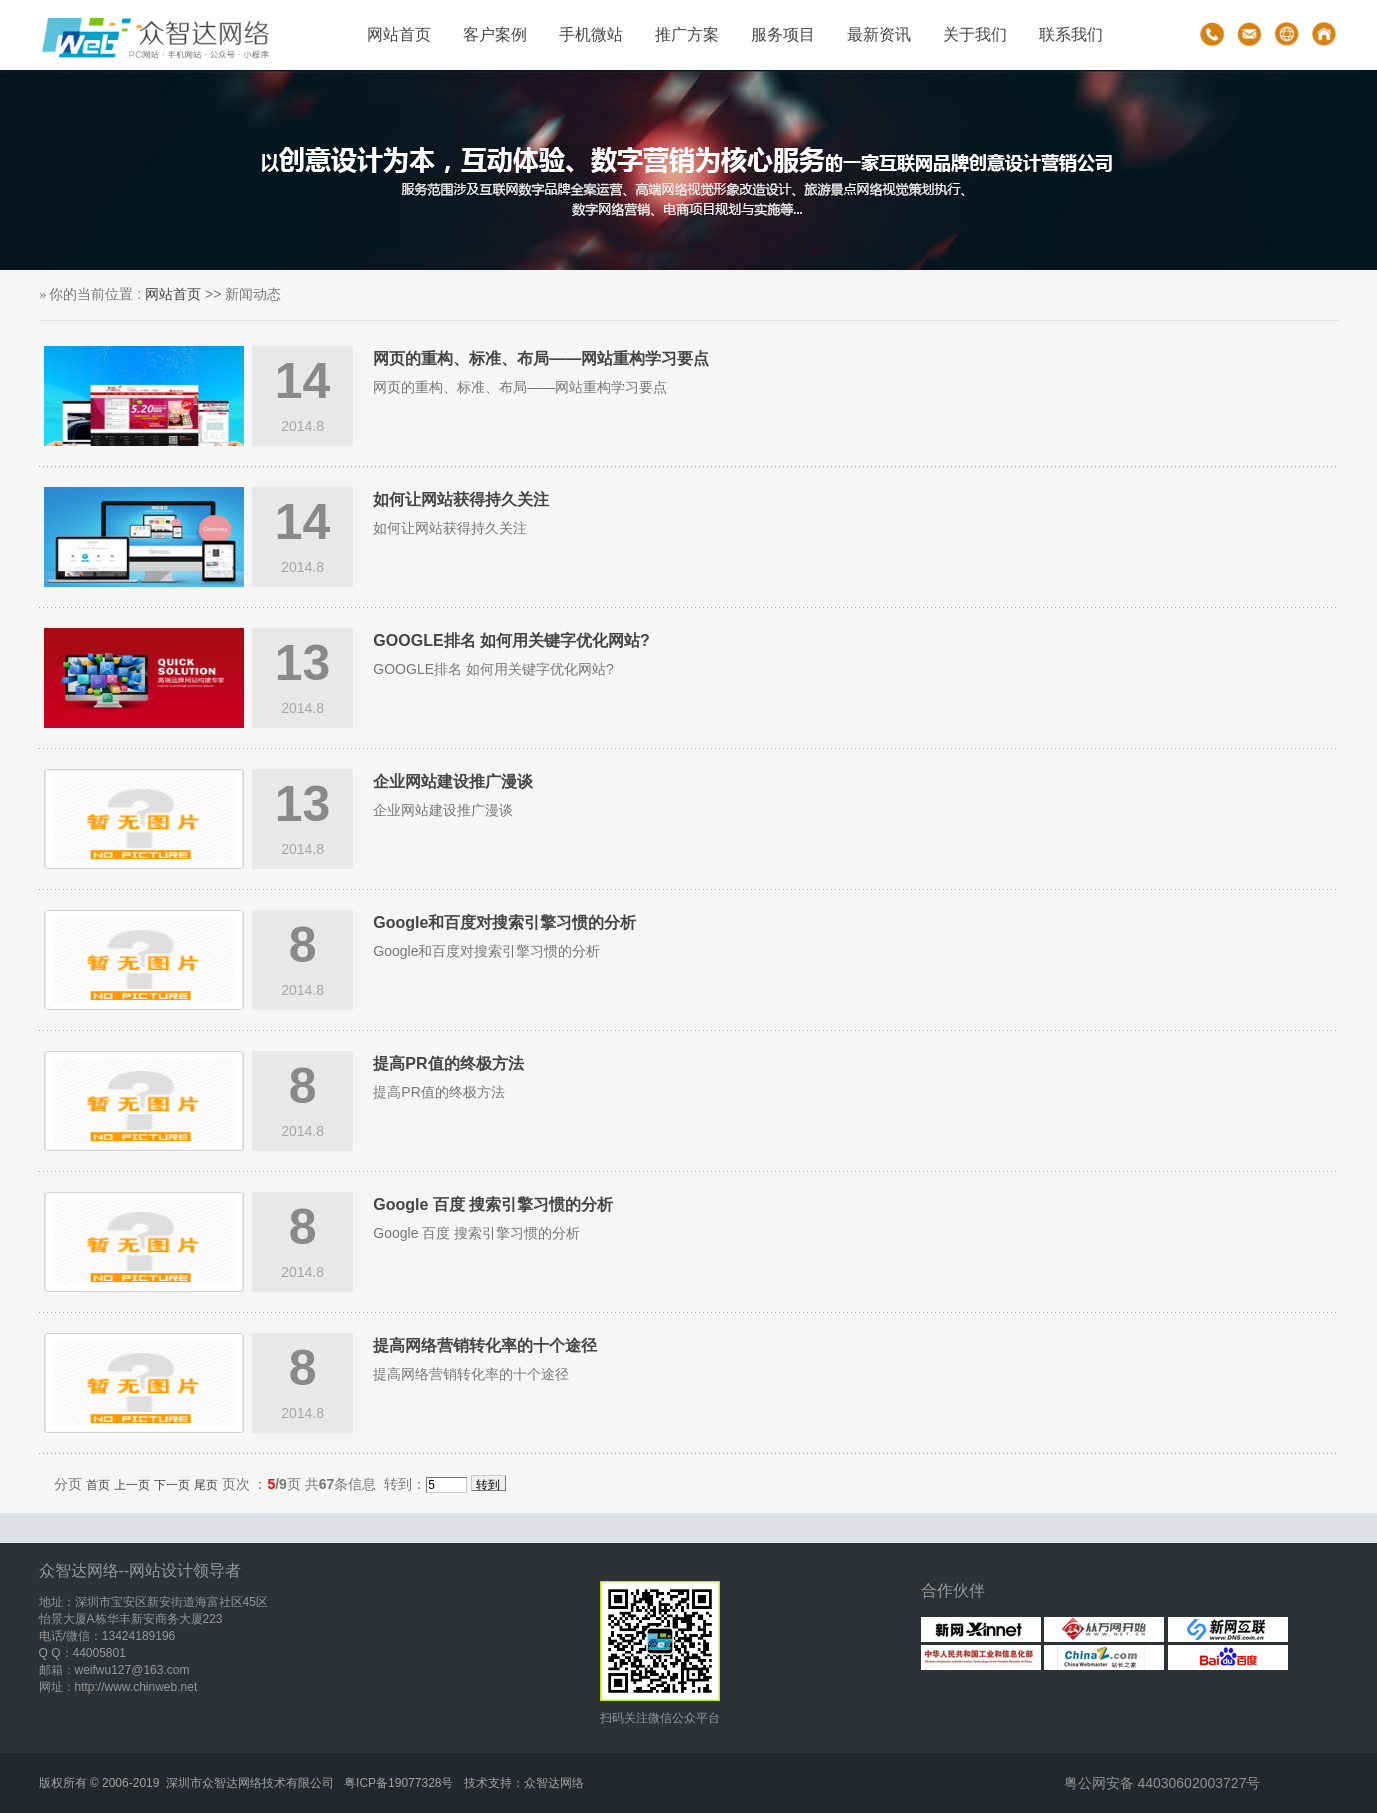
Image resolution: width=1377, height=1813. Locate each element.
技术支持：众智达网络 (524, 1783)
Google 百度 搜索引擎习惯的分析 (493, 1204)
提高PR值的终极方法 (448, 1063)
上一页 (132, 1485)
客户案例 (495, 34)
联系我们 (1071, 34)
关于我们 (975, 34)
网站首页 (399, 34)
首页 (98, 1485)
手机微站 (591, 34)
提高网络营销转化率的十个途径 (485, 1345)
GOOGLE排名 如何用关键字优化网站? (511, 640)
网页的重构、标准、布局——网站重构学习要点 (541, 358)
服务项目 (783, 34)
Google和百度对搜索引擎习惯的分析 (504, 922)
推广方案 (687, 34)
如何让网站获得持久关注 (461, 499)
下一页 (172, 1485)
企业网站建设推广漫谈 (453, 781)
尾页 (206, 1485)
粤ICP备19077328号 (398, 1783)
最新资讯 (879, 34)
